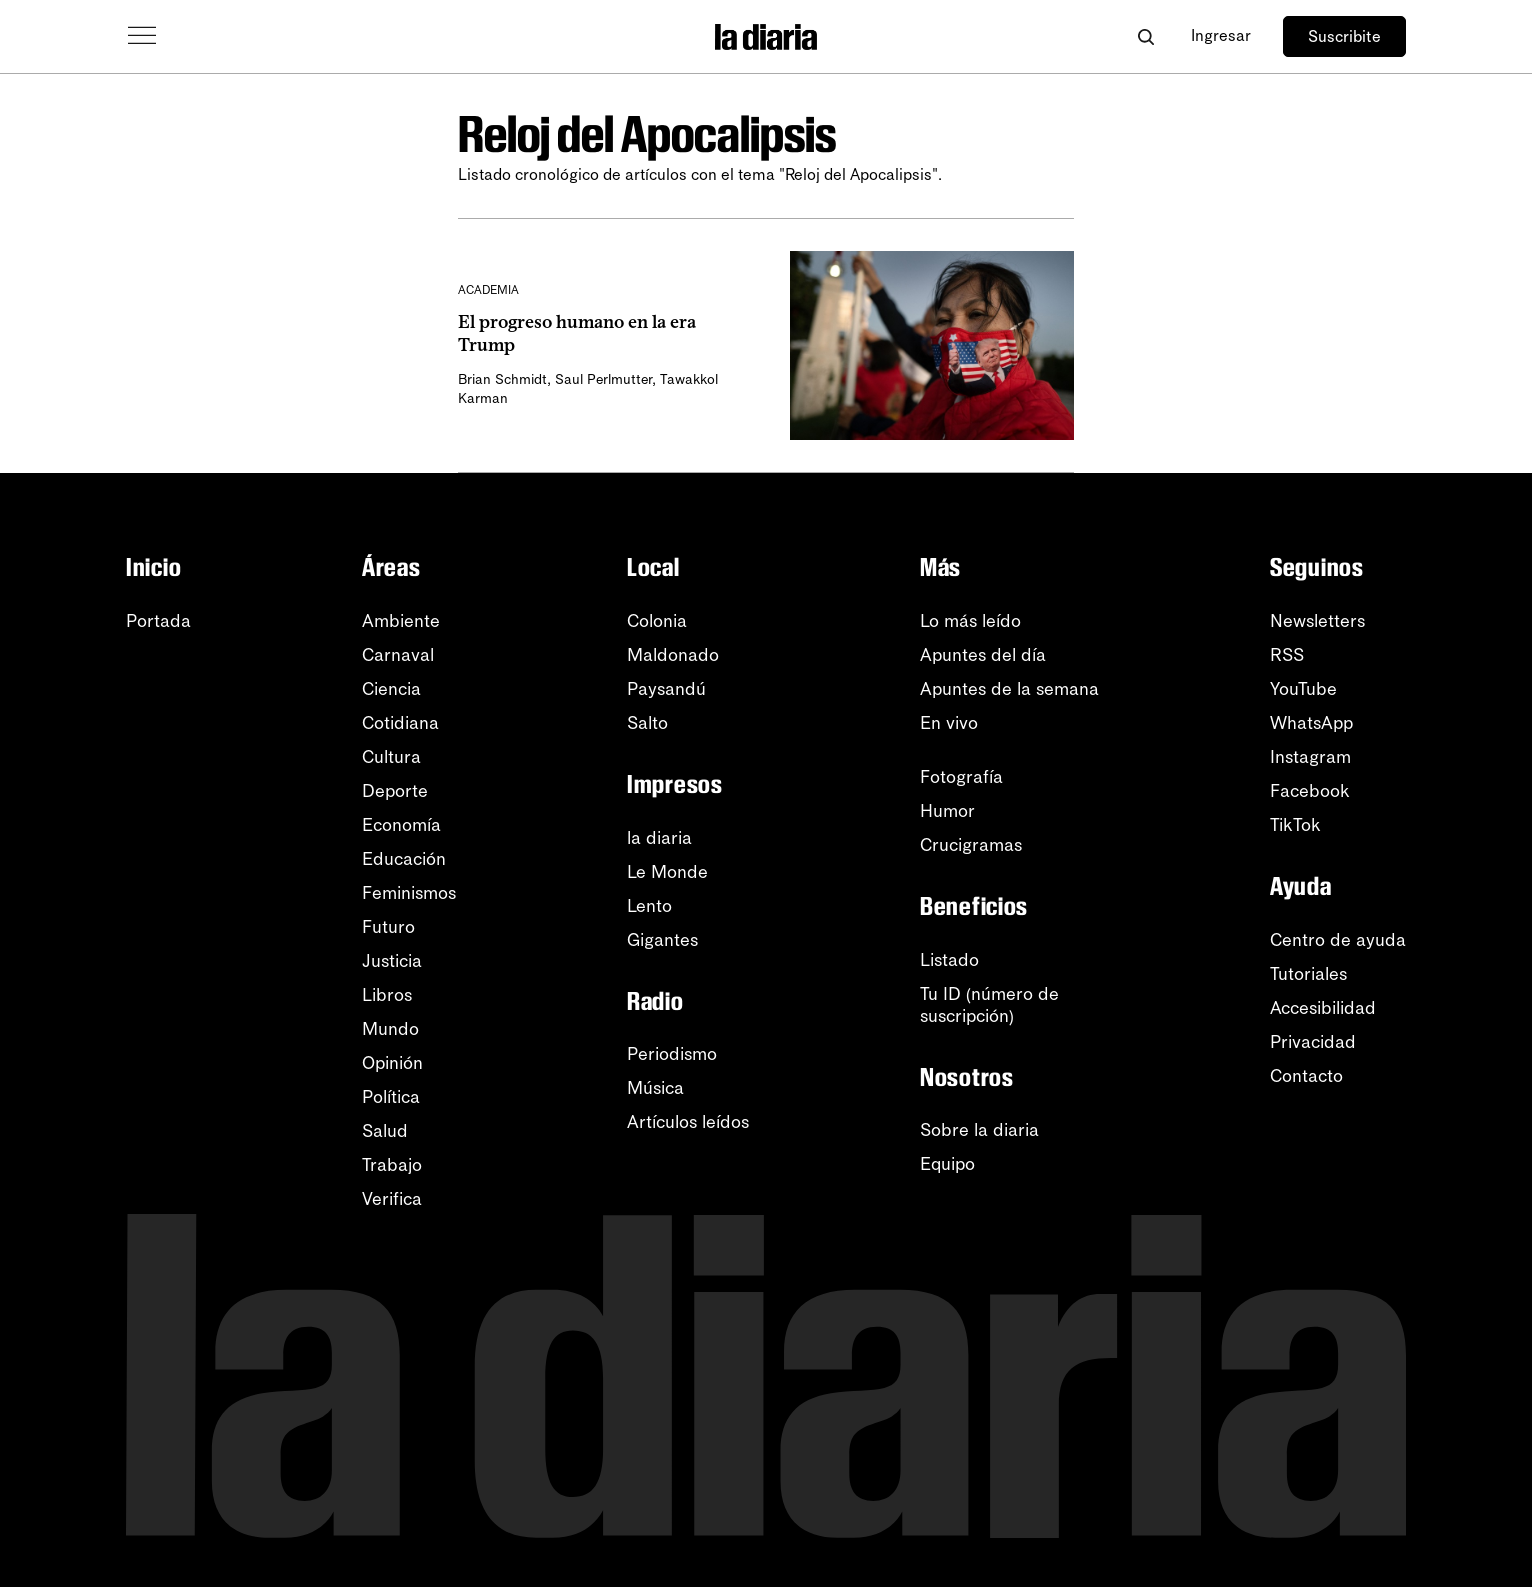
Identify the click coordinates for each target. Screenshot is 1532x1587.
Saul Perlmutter (603, 379)
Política (391, 1097)
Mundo (390, 1029)
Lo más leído (970, 621)
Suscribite (1344, 36)
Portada (158, 621)
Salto (647, 723)
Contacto (1306, 1076)
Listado (949, 960)
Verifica (392, 1199)
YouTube (1303, 689)
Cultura (391, 757)
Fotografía (961, 777)
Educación (404, 859)
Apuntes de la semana (1009, 689)
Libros (387, 995)
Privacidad (1313, 1042)
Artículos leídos (688, 1122)
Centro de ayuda (1338, 940)
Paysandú (666, 689)
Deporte (395, 791)
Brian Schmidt (502, 379)
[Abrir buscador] (1145, 36)
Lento (649, 906)
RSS (1287, 655)
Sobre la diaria (979, 1130)
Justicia (392, 961)
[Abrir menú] (142, 36)
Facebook (1310, 791)
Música (655, 1088)
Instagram (1310, 757)
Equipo (947, 1164)
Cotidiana (400, 723)
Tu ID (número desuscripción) (989, 1005)
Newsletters (1317, 621)
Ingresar (1221, 35)
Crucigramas (971, 845)
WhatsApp (1311, 723)
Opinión (392, 1063)
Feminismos (409, 893)
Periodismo (672, 1054)
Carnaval (398, 655)
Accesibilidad (1323, 1008)
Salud (385, 1131)
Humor (947, 811)
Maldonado (673, 655)
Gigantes (662, 940)
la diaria (659, 838)
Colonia (657, 621)
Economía (401, 825)
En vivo (949, 723)
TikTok (1295, 825)
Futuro (388, 927)
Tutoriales (1308, 974)
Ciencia (391, 689)
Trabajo (392, 1165)
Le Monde (667, 872)
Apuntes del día (983, 655)
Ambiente (401, 621)
